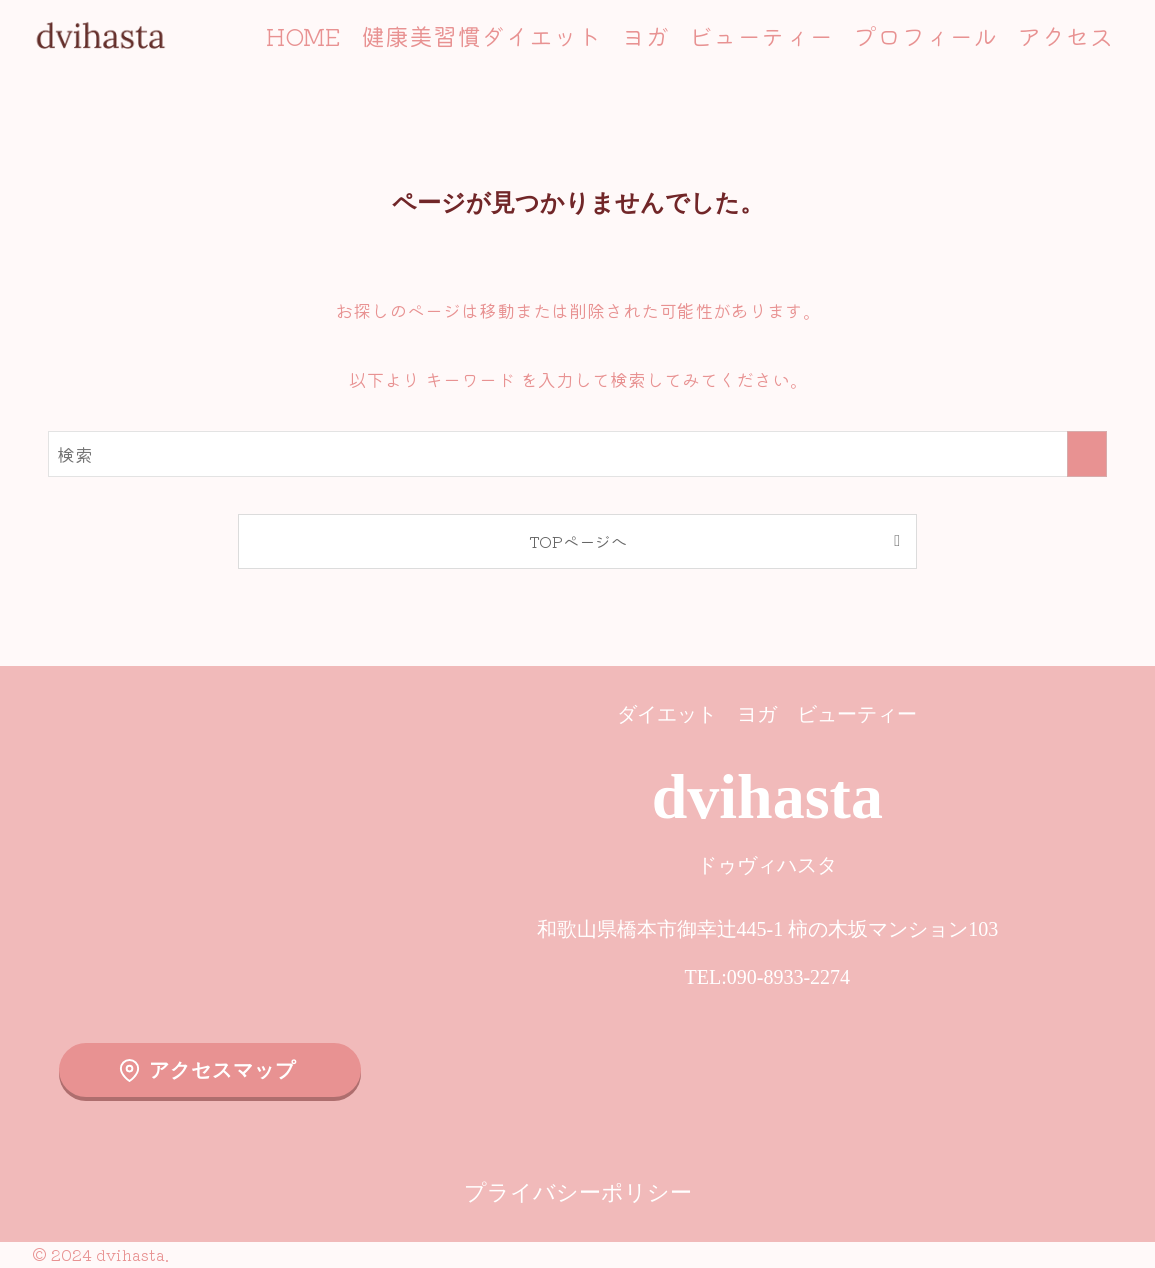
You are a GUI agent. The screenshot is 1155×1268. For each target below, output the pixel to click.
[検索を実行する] (1087, 454)
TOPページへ (578, 541)
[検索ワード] (577, 454)
